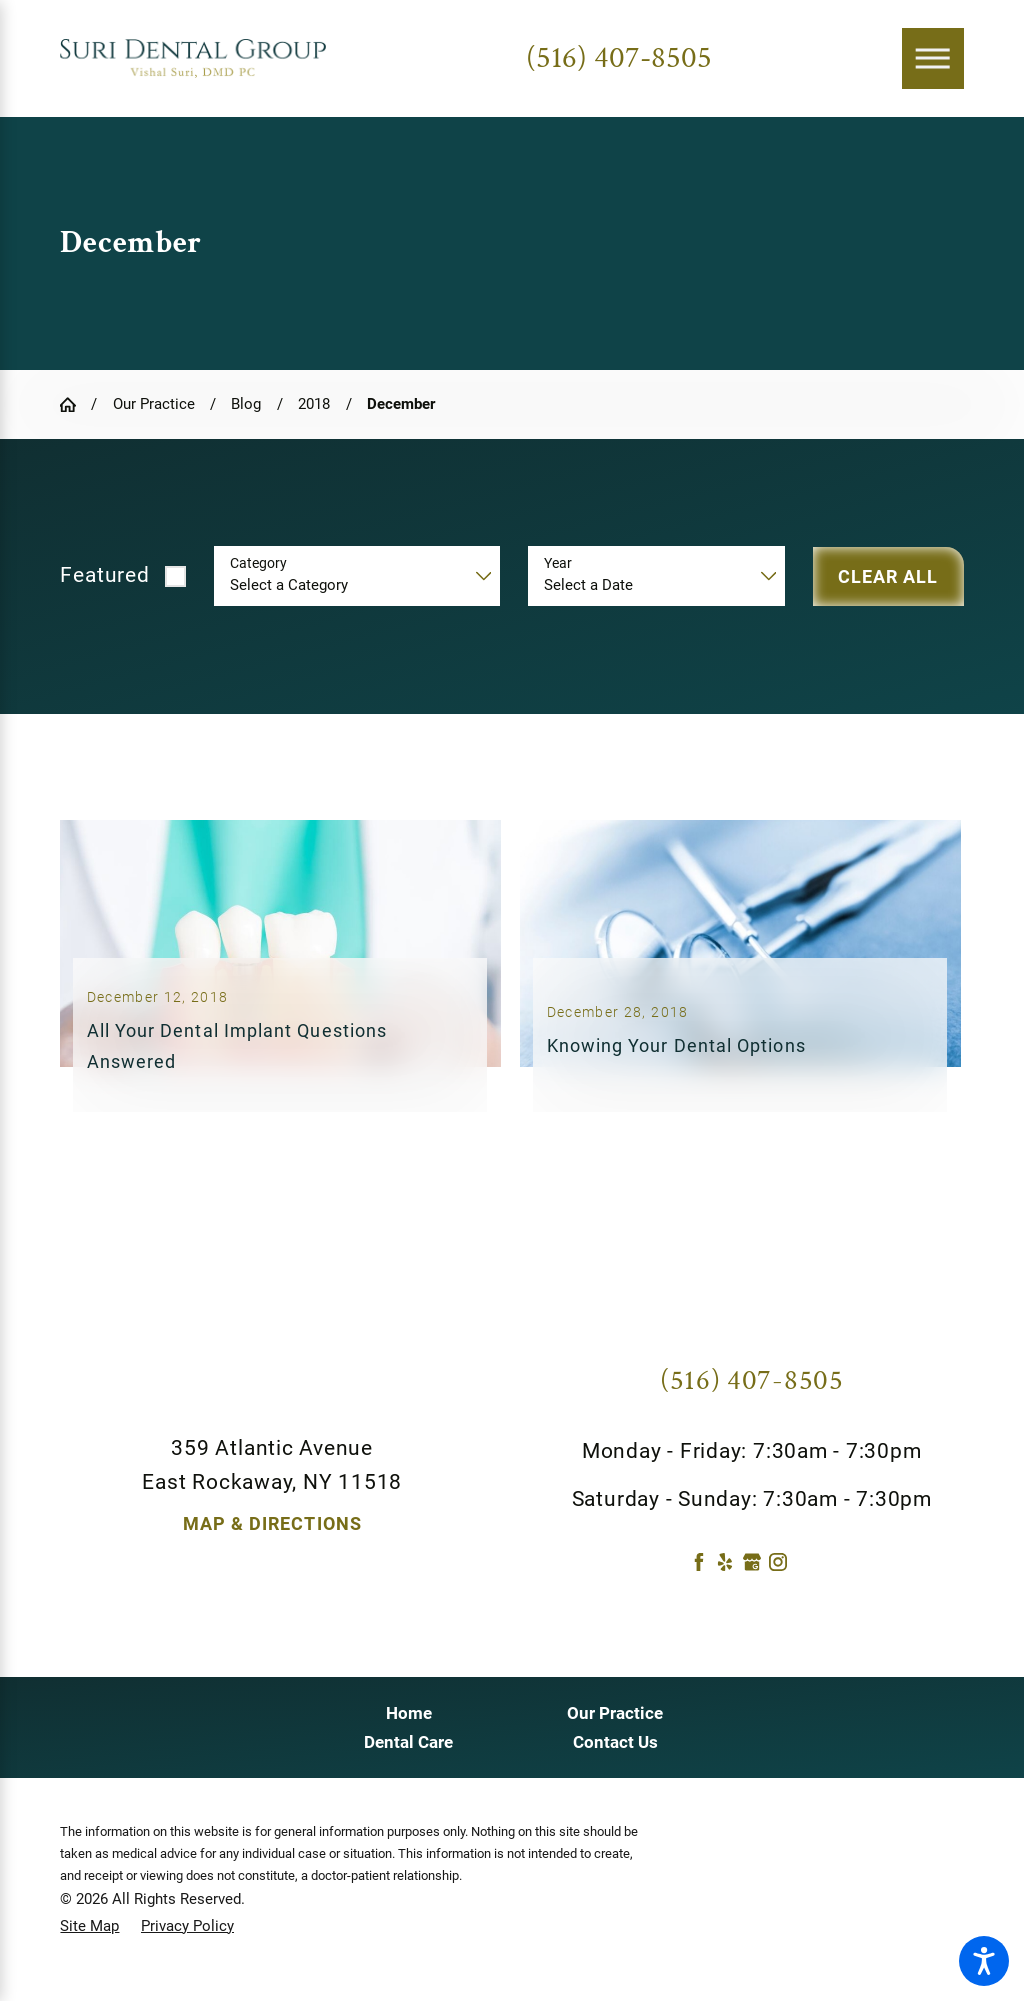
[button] (984, 1961)
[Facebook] (699, 1581)
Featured (104, 575)
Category (258, 563)
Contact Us (615, 1761)
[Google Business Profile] (752, 1581)
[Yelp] (725, 1581)
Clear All (888, 576)
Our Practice (154, 404)
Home (409, 1732)
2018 (314, 404)
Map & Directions (272, 1544)
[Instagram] (778, 1581)
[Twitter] (805, 1581)
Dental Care (408, 1761)
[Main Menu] (933, 59)
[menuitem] (409, 1732)
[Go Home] (75, 404)
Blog (246, 404)
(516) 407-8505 (619, 58)
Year (558, 563)
